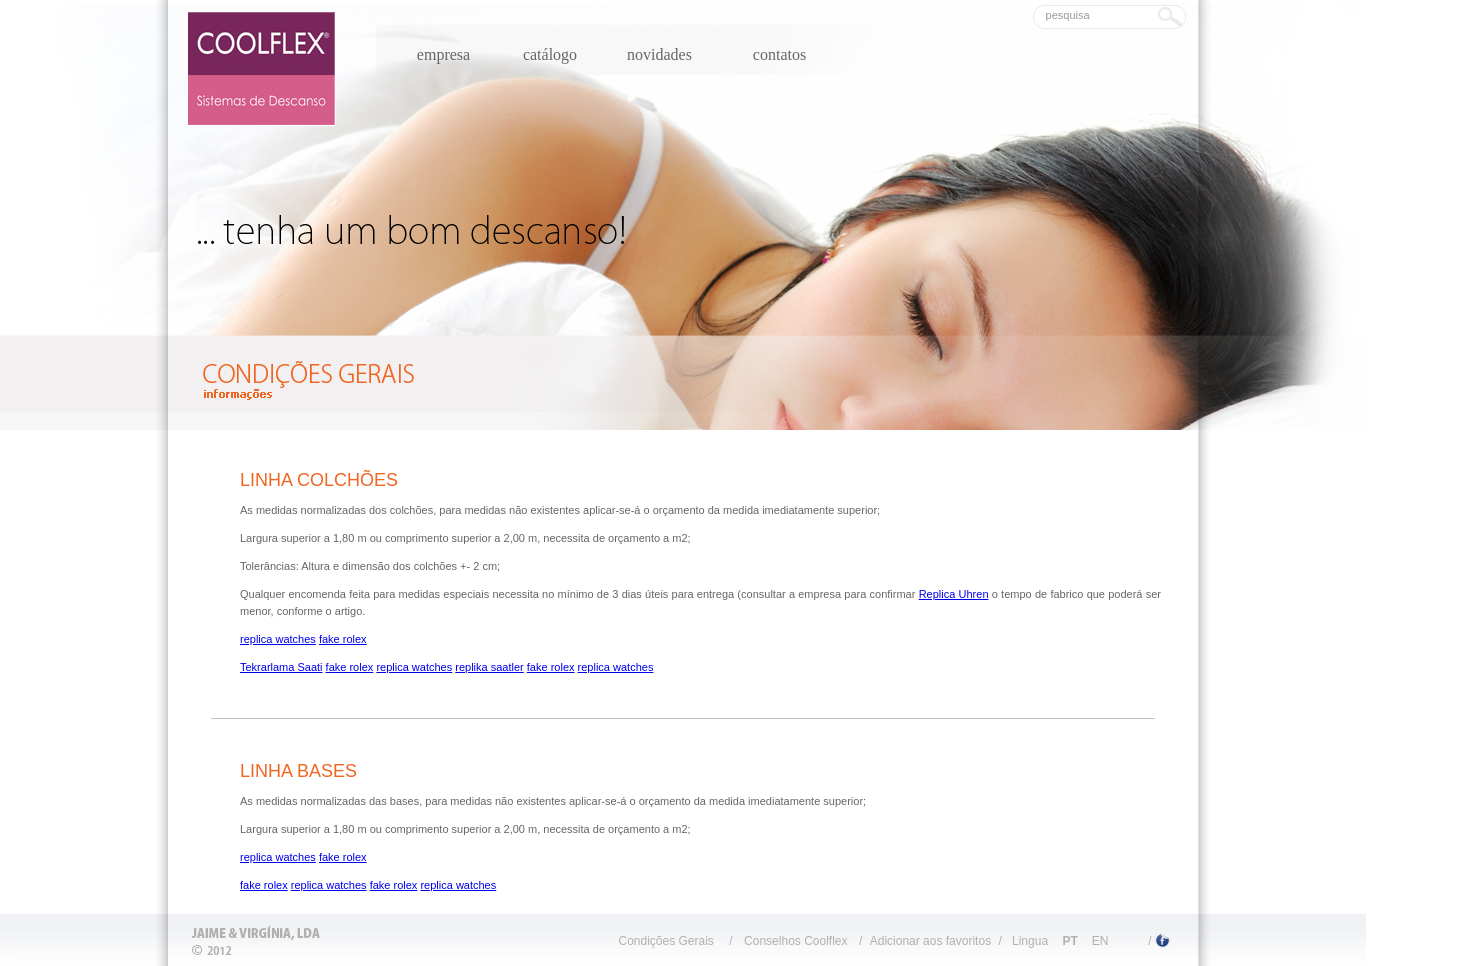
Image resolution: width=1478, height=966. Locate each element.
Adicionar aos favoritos (930, 941)
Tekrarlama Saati (281, 667)
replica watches (278, 639)
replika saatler (489, 667)
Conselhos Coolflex (795, 941)
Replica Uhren (954, 594)
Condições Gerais (665, 941)
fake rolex (343, 639)
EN (1100, 941)
